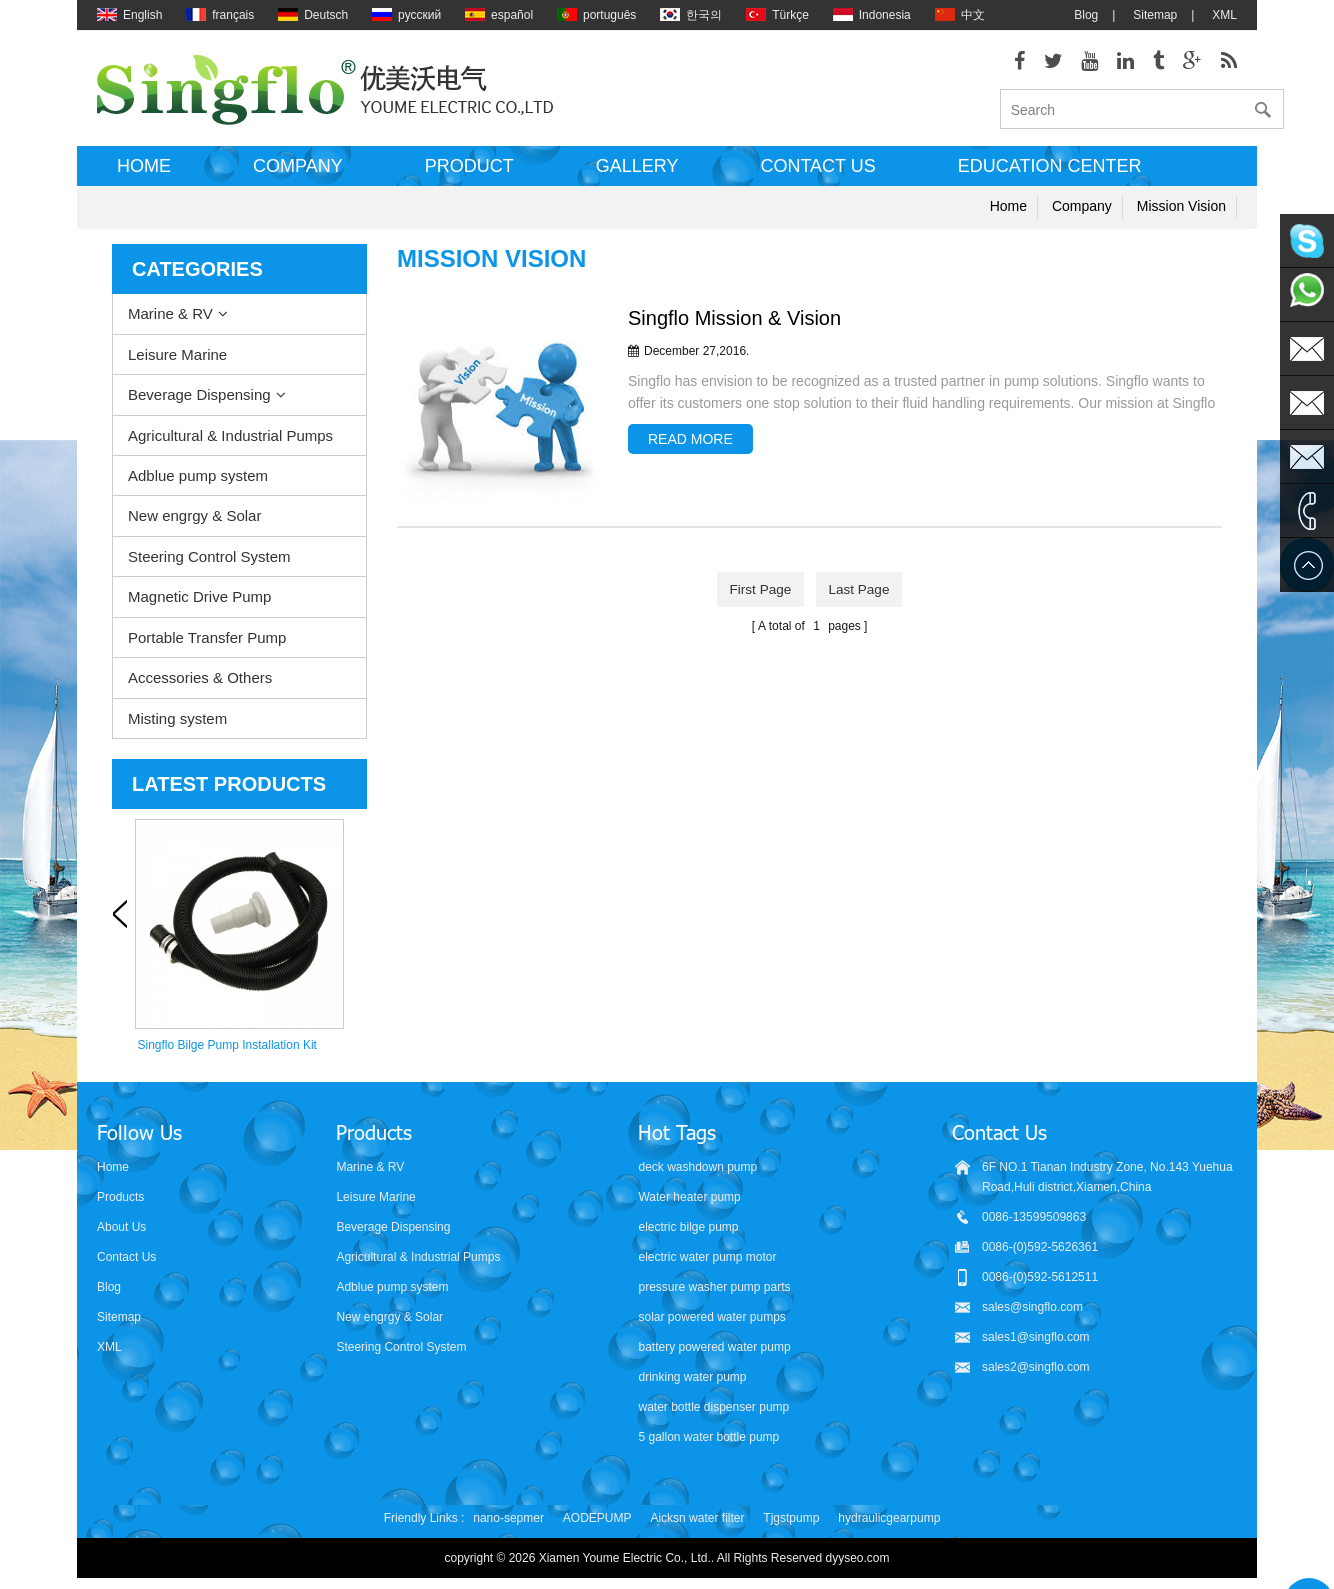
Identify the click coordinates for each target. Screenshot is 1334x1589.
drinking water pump (692, 1378)
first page (758, 595)
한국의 (691, 15)
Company (298, 173)
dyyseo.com (858, 1559)
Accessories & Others (200, 684)
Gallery (637, 173)
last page (861, 595)
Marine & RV (170, 320)
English (129, 15)
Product (469, 173)
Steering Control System (209, 563)
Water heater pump (689, 1198)
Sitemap (1155, 15)
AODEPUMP (597, 1519)
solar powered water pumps (711, 1318)
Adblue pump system (198, 482)
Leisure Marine (177, 360)
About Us (121, 1228)
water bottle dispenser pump (713, 1408)
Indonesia (872, 15)
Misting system (177, 724)
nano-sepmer (508, 1519)
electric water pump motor (707, 1258)
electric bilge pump (688, 1228)
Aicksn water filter (697, 1519)
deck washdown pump (697, 1168)
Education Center (1050, 173)
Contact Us (126, 1258)
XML (1224, 15)
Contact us (817, 173)
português (596, 15)
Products (120, 1198)
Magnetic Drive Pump (199, 603)
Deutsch (313, 15)
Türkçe (777, 15)
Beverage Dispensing (199, 401)
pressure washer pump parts (714, 1288)
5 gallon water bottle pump (708, 1438)
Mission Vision (1181, 213)
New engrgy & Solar (194, 522)
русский (406, 15)
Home (144, 173)
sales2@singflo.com (1036, 1368)
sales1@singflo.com (1036, 1338)
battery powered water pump (714, 1348)
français (220, 15)
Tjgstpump (791, 1519)
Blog (1086, 15)
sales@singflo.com (1032, 1308)
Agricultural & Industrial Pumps (230, 441)
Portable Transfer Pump (207, 643)
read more (690, 446)
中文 (960, 15)
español (499, 15)
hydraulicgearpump (889, 1519)
